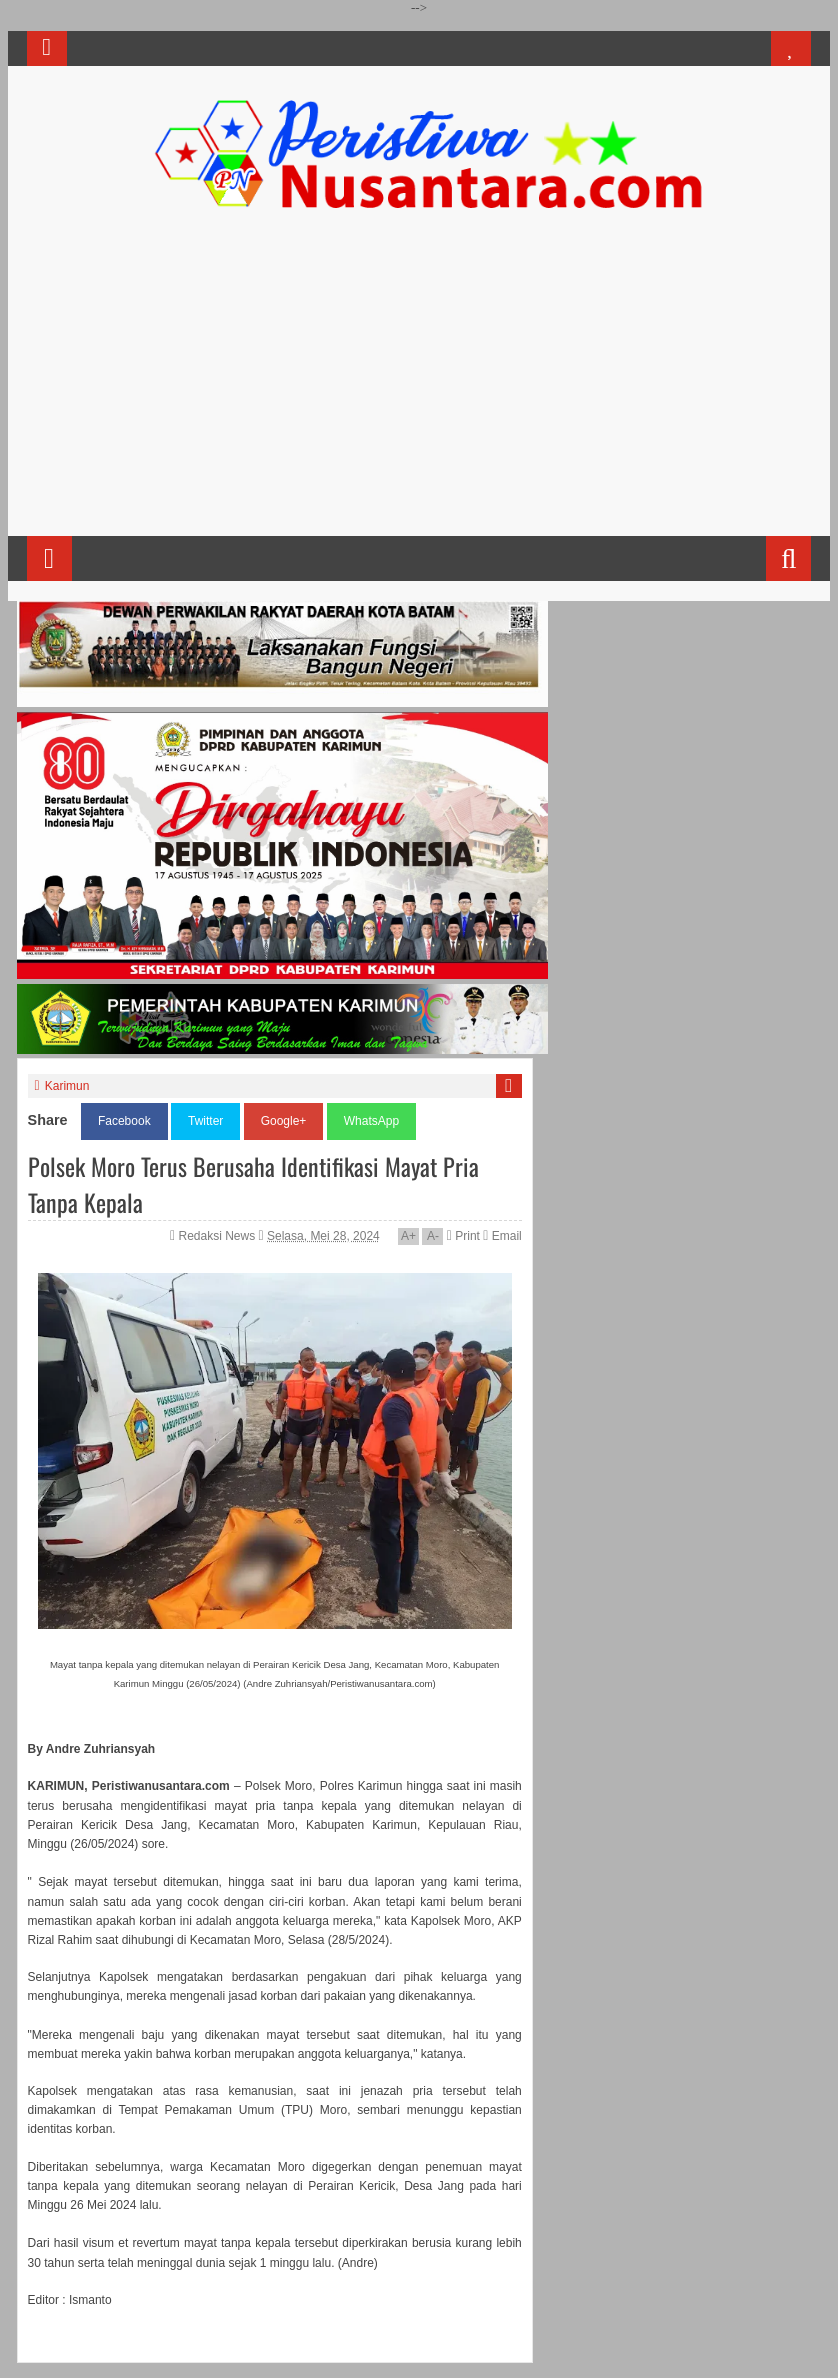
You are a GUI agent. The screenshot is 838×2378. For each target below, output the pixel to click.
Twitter (205, 1121)
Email (502, 1236)
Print (463, 1236)
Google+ (284, 1121)
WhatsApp (371, 1121)
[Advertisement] (419, 381)
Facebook (124, 1121)
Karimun (67, 1086)
